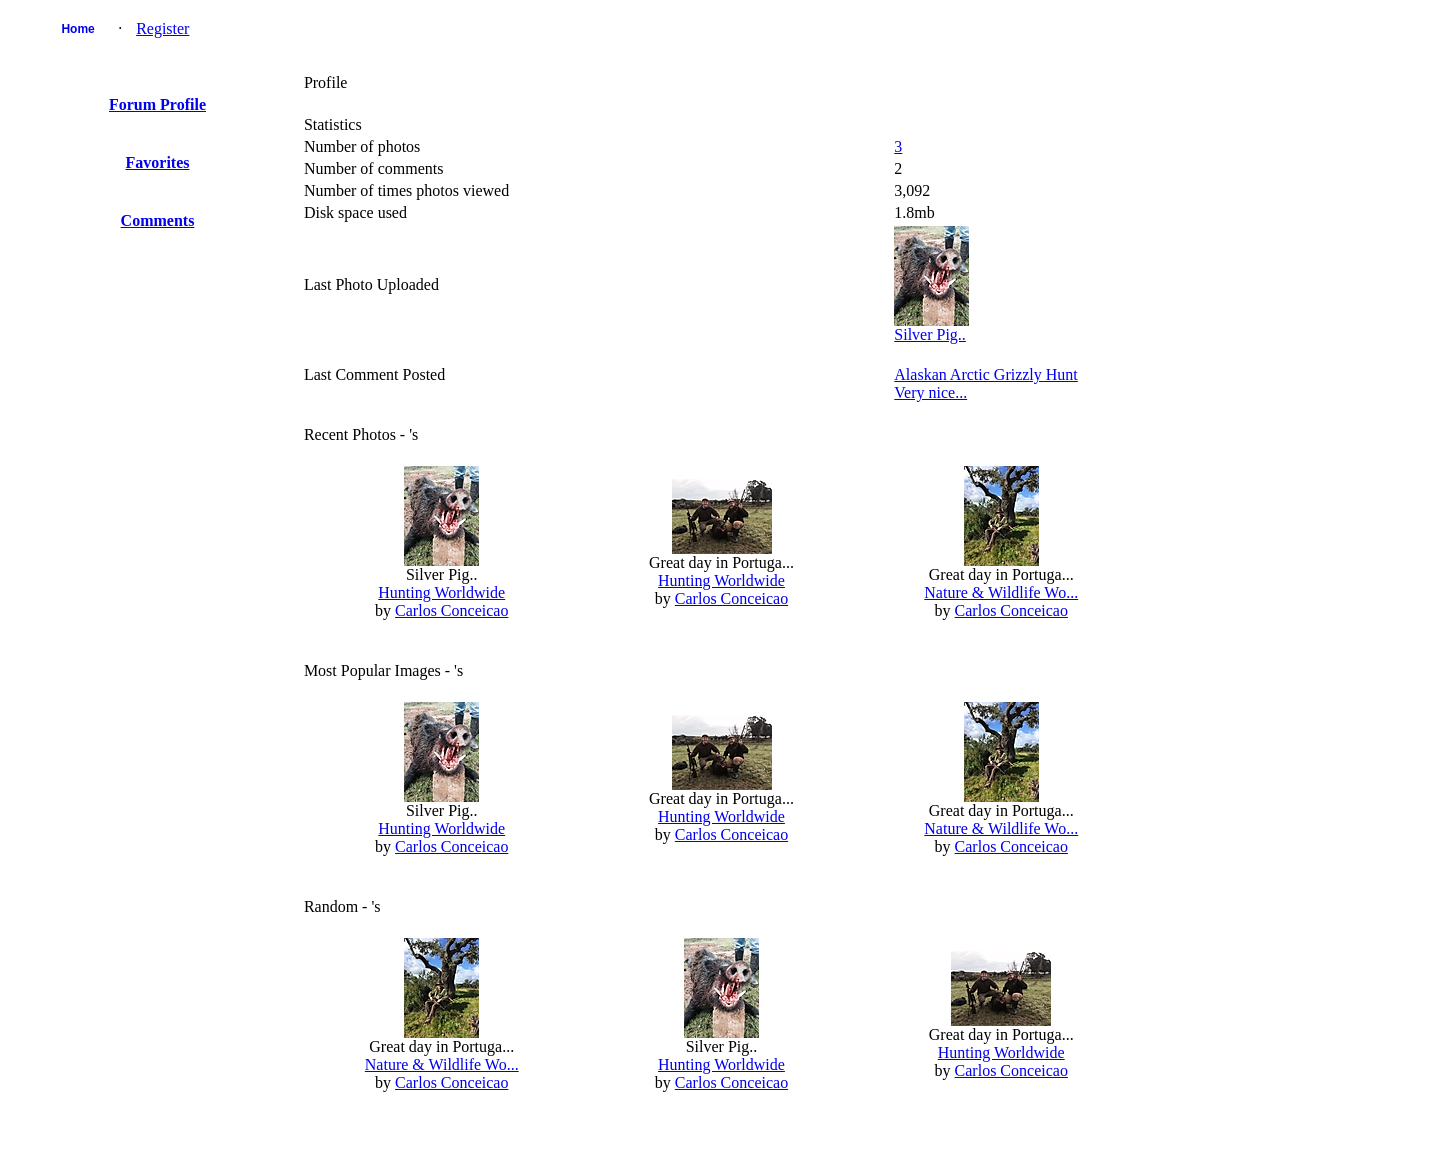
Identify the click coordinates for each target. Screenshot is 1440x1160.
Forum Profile (157, 104)
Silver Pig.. (930, 334)
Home (77, 29)
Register (162, 28)
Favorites (158, 162)
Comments (158, 220)
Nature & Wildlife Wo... (1001, 592)
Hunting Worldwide (441, 592)
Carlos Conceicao (451, 610)
